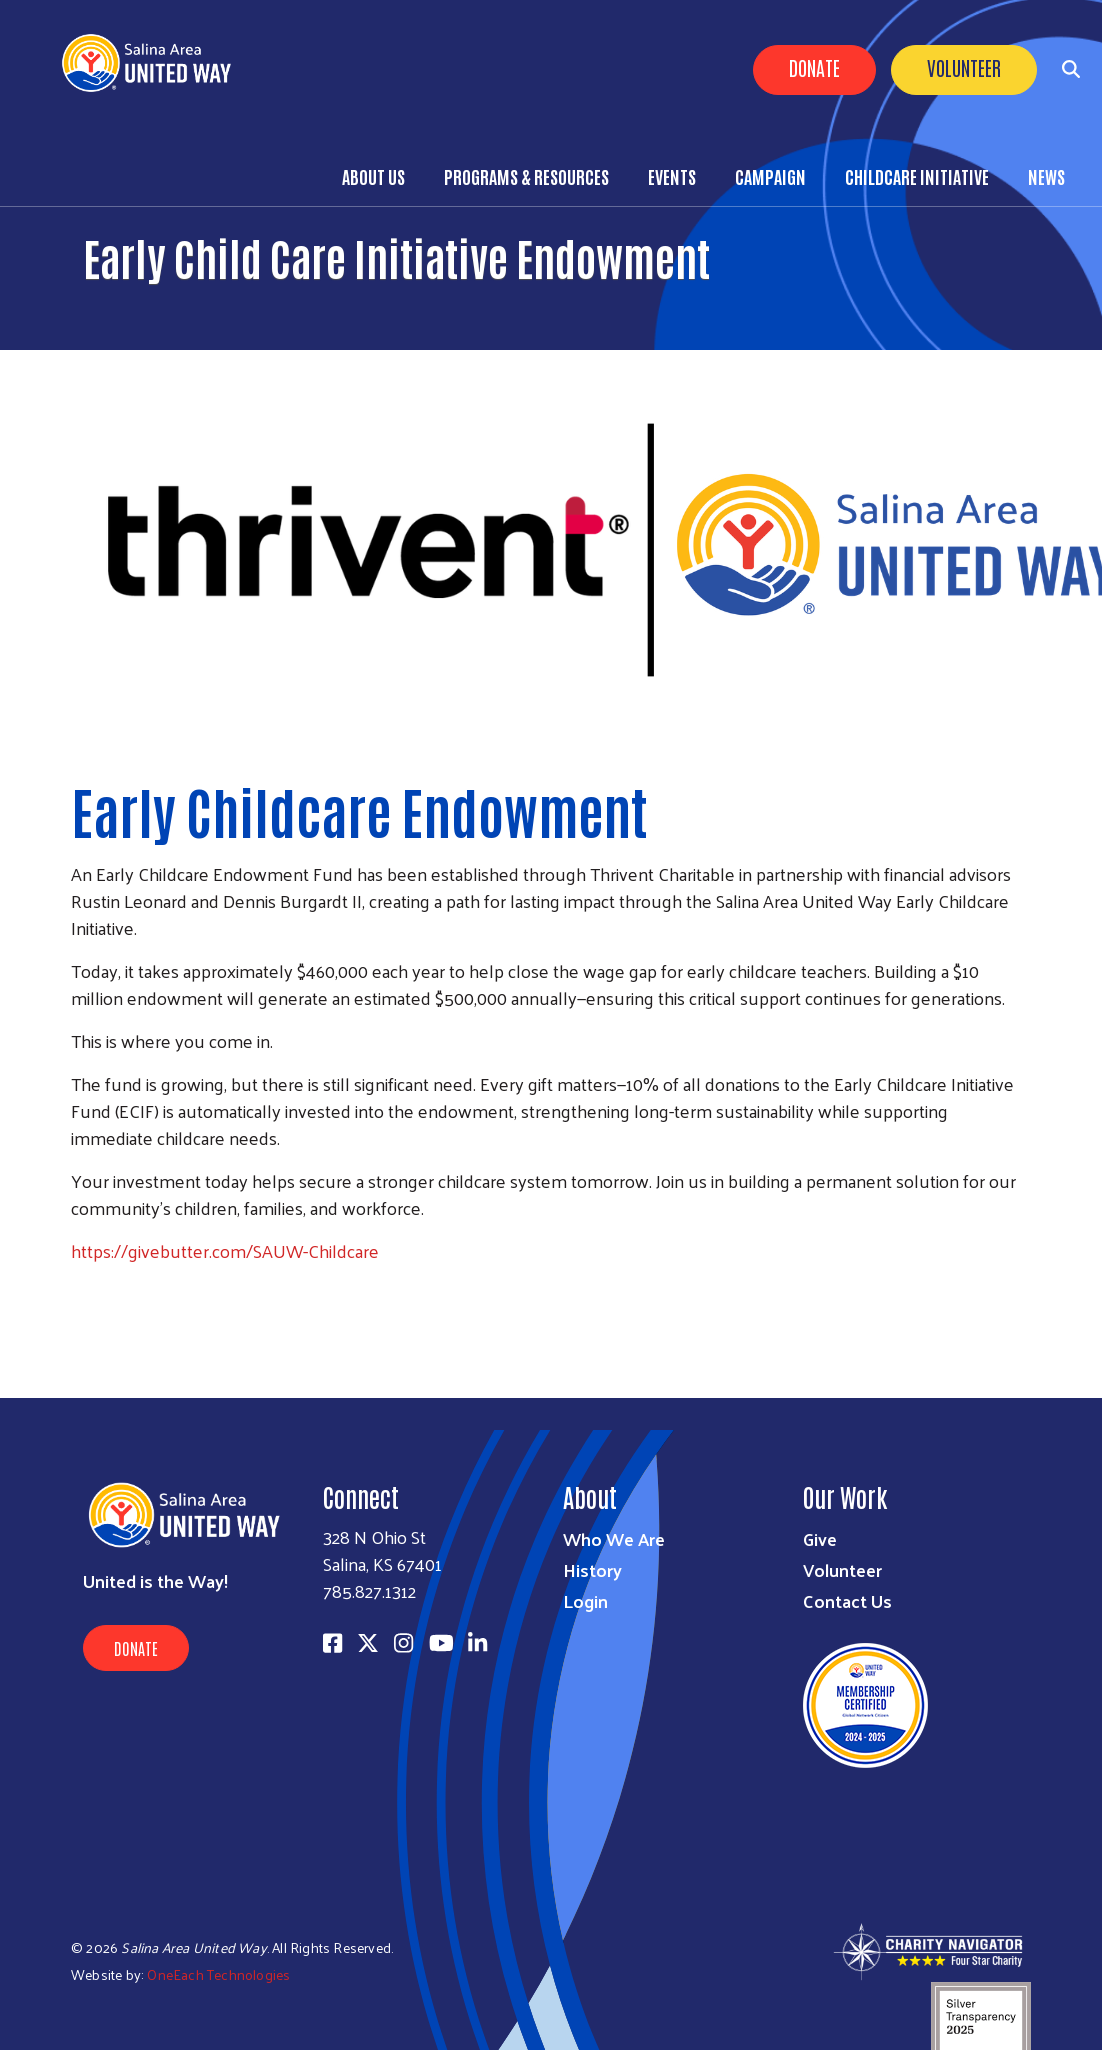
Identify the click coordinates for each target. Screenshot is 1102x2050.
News (1046, 176)
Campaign (770, 176)
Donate (814, 67)
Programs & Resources (526, 176)
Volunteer (964, 67)
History (592, 1569)
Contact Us (847, 1600)
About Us (373, 176)
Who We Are (614, 1538)
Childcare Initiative (917, 176)
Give (820, 1538)
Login (585, 1600)
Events (672, 176)
